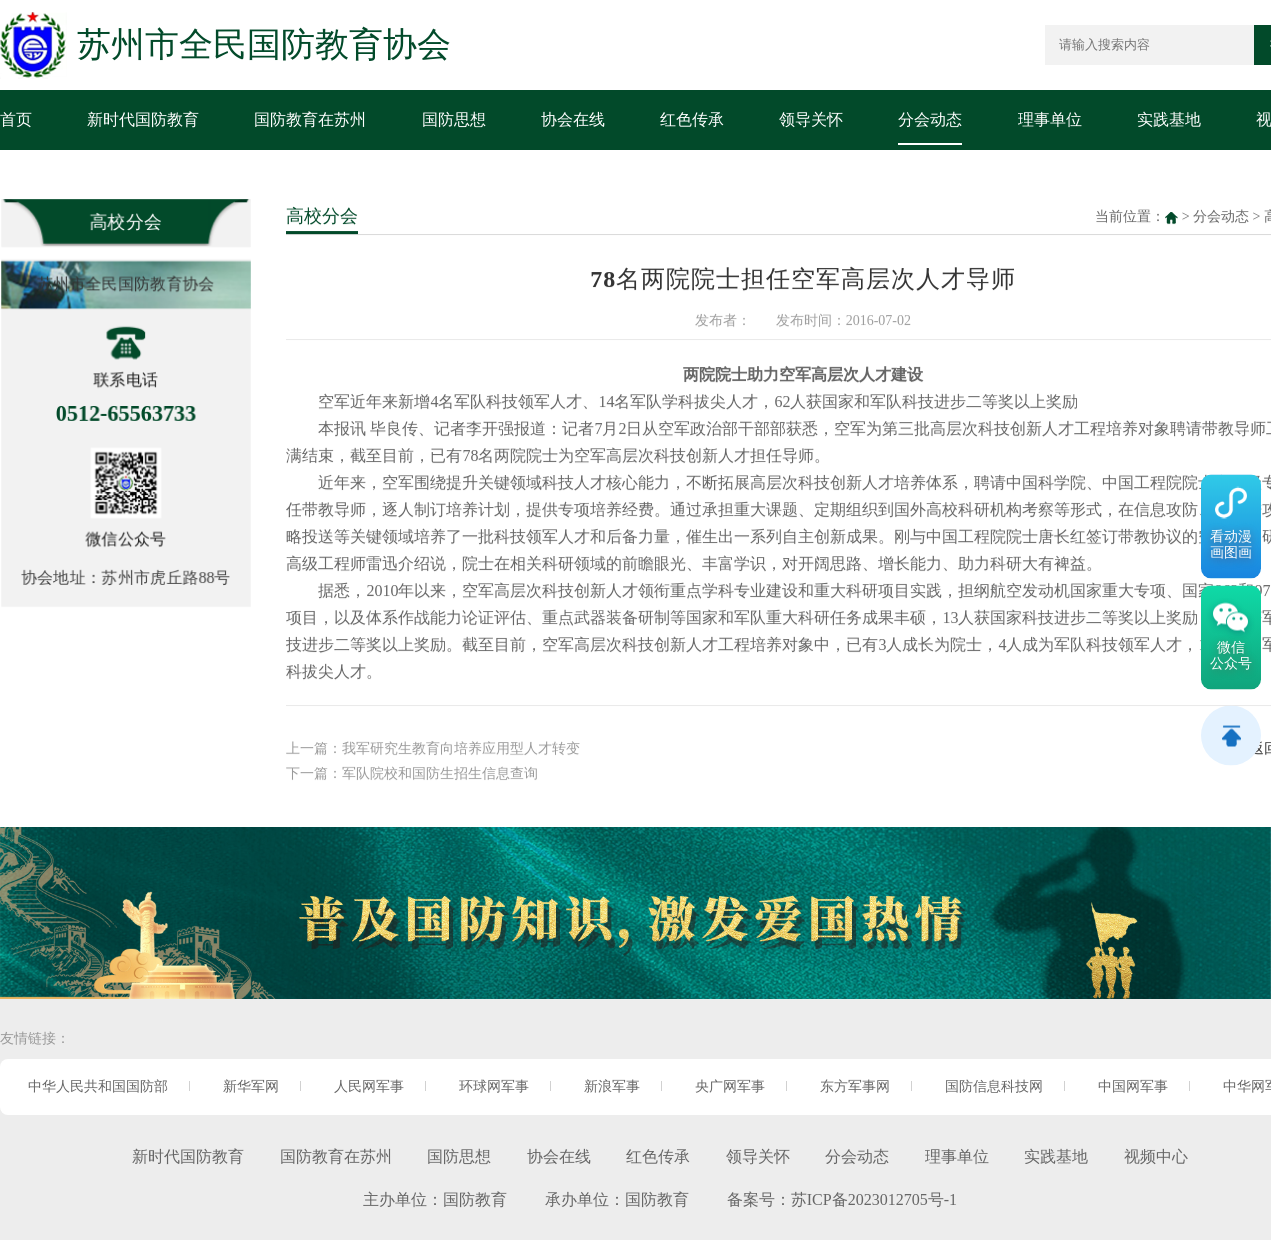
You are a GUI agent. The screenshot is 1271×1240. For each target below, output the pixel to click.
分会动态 (930, 119)
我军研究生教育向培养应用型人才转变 (461, 744)
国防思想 (454, 119)
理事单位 (1050, 119)
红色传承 (692, 119)
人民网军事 (369, 1086)
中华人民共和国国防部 (98, 1086)
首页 (16, 119)
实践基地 (1169, 119)
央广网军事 (730, 1086)
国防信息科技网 (994, 1086)
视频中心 (1156, 1156)
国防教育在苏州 (310, 119)
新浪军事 (612, 1086)
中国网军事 (1133, 1086)
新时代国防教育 (143, 119)
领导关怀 (811, 119)
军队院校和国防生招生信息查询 (440, 768)
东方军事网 (855, 1086)
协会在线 (573, 119)
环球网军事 (494, 1086)
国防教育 (475, 1199)
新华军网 (251, 1086)
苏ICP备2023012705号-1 (874, 1199)
